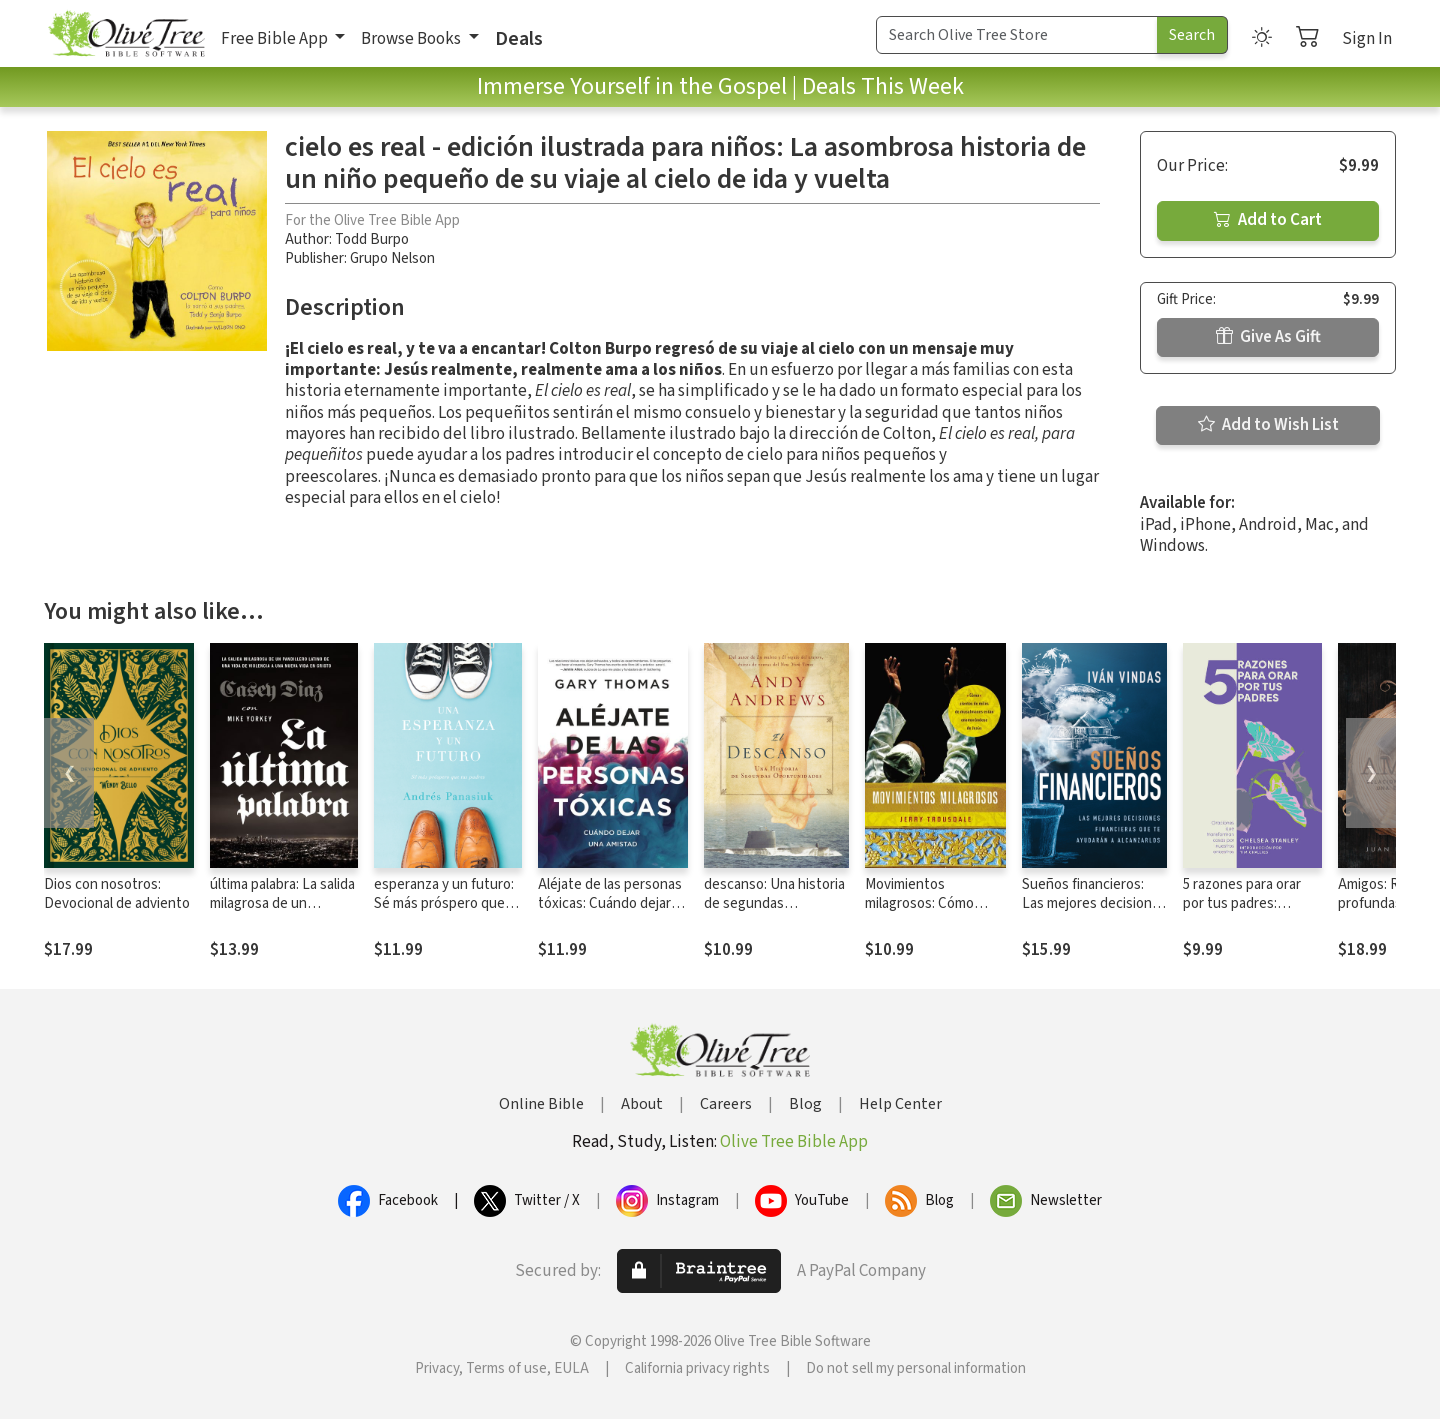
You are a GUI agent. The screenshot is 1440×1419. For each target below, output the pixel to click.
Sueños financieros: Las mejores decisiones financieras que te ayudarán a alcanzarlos (1094, 913)
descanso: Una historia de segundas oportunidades (774, 903)
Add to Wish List (1268, 425)
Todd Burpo (372, 239)
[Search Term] (1017, 35)
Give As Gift (1268, 337)
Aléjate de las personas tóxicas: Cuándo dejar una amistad (610, 903)
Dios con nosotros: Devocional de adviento (117, 894)
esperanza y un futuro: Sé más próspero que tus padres (444, 903)
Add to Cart (1268, 220)
